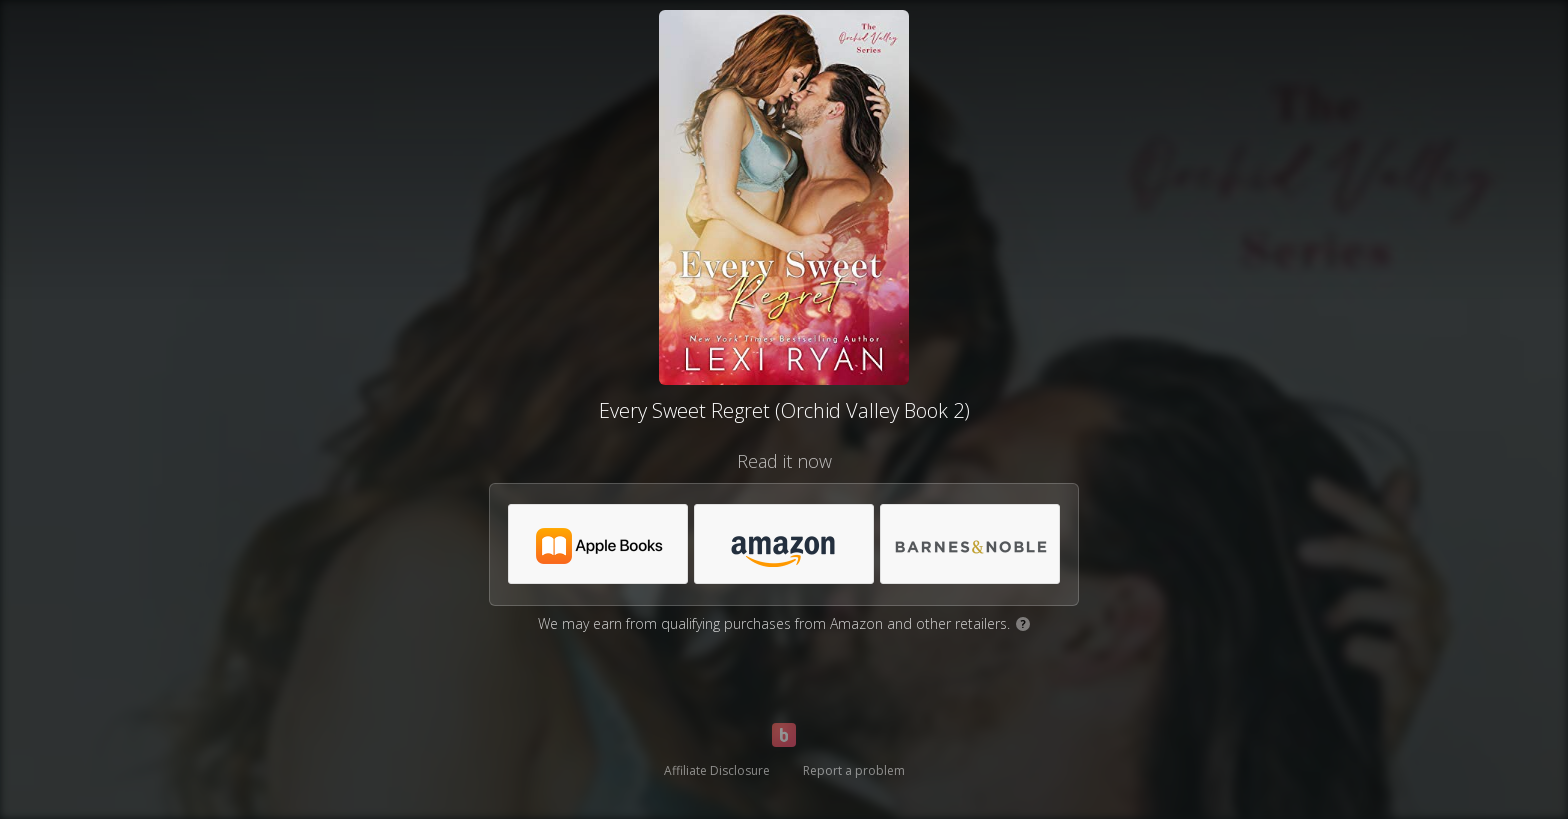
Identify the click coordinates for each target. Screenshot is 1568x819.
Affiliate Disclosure (717, 770)
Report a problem (854, 770)
